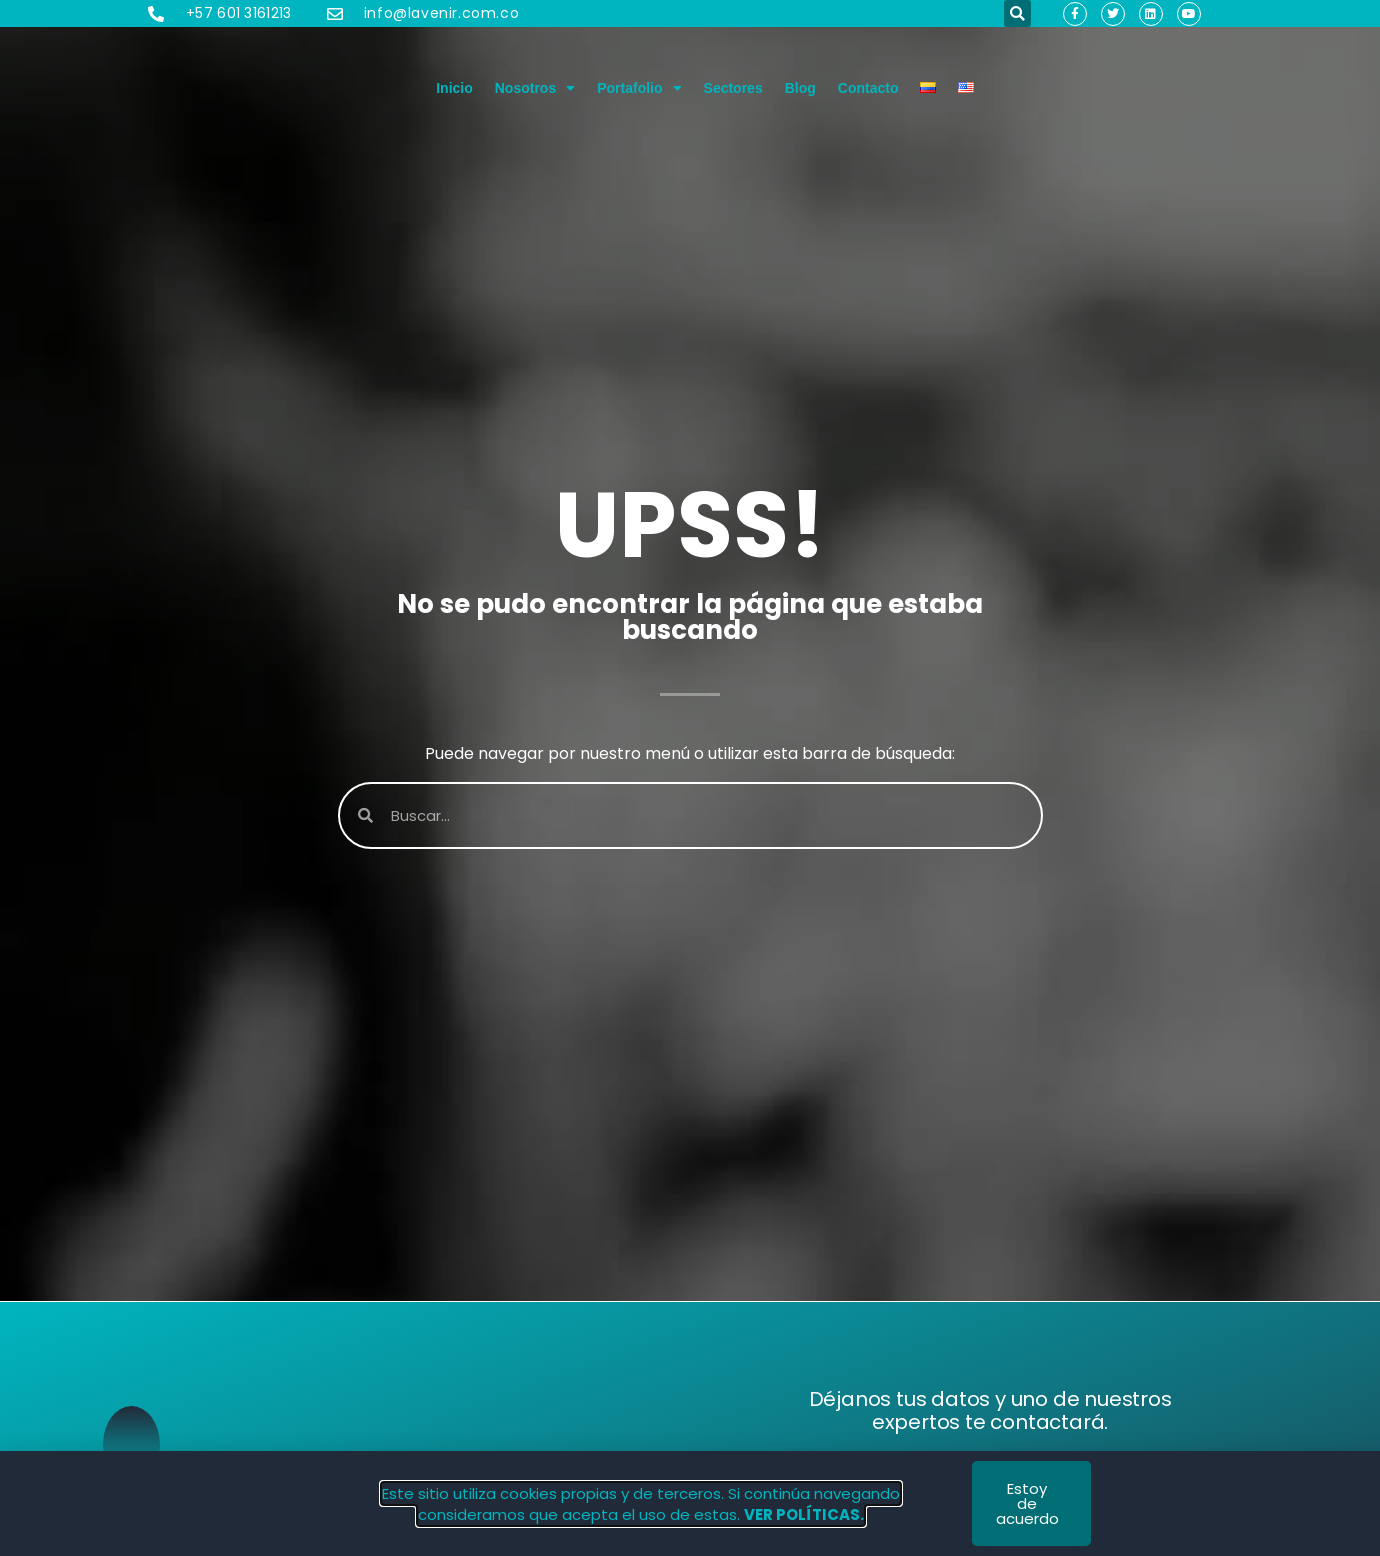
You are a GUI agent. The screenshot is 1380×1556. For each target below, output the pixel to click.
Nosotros (535, 88)
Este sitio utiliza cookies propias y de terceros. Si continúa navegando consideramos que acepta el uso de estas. (641, 1504)
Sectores (733, 88)
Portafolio (639, 88)
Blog (800, 88)
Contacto (868, 88)
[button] (1017, 13)
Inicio (454, 88)
